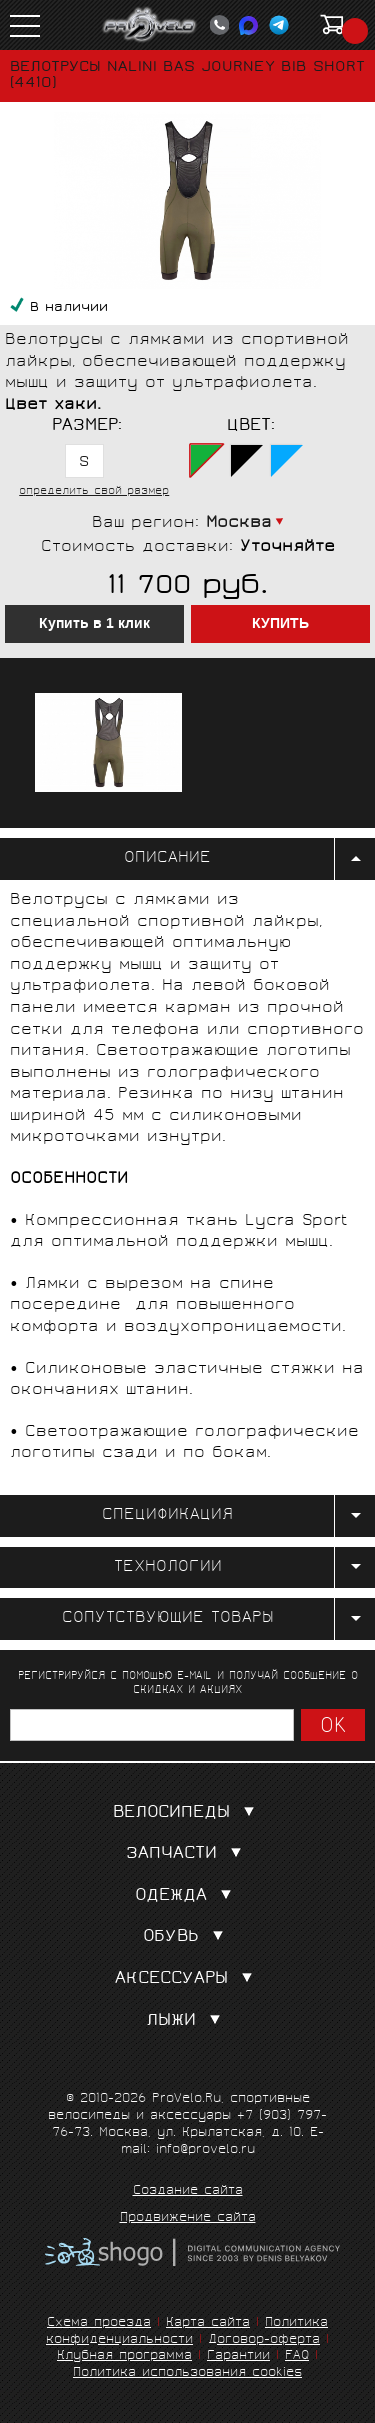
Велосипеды (188, 1813)
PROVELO (150, 25)
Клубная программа (124, 2356)
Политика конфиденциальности (187, 2332)
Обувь (187, 1937)
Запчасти (188, 1854)
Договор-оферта (264, 2340)
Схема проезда (99, 2323)
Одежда (187, 1896)
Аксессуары (188, 1979)
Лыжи (187, 2021)
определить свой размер (94, 491)
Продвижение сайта (188, 2219)
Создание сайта (188, 2192)
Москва (239, 523)
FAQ (297, 2356)
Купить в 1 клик (94, 624)
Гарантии (238, 2356)
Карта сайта (208, 2323)
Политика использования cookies (187, 2373)
